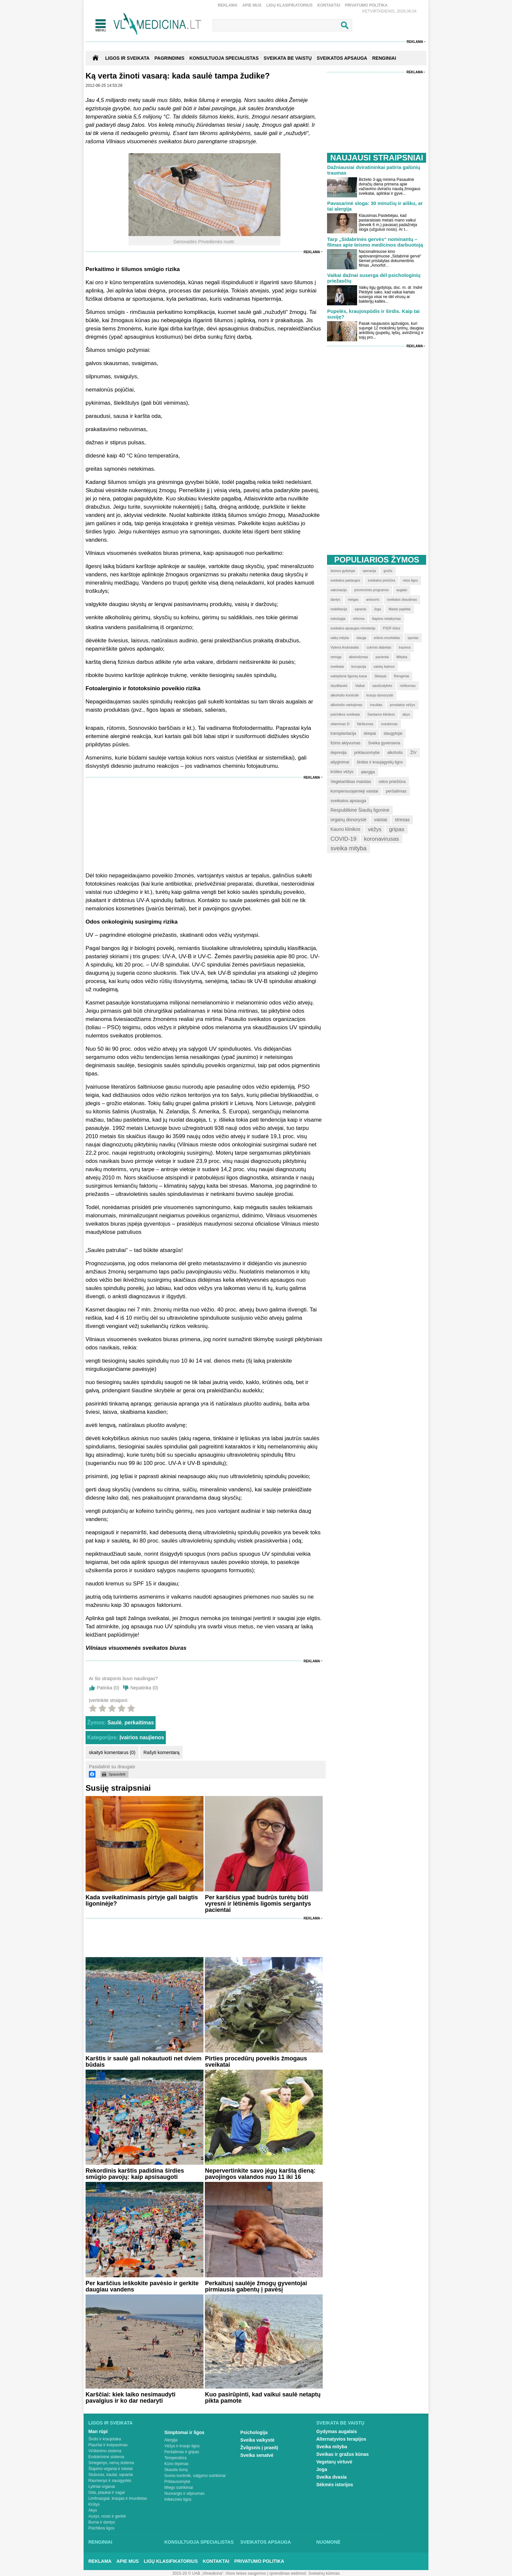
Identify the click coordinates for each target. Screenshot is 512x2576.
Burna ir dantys (102, 2522)
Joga (321, 2469)
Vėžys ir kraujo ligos (182, 2446)
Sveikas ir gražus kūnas (342, 2454)
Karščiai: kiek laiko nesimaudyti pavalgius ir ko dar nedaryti (130, 2397)
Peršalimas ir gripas (182, 2452)
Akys (93, 2510)
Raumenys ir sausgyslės (110, 2480)
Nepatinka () (144, 1687)
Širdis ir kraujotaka (105, 2439)
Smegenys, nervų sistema (111, 2462)
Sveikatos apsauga (265, 2542)
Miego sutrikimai (179, 2487)
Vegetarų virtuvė (334, 2461)
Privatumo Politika (366, 5)
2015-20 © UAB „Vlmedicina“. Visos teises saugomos (219, 2573)
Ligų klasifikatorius (289, 5)
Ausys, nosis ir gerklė (107, 2516)
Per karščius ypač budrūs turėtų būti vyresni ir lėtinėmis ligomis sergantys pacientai (258, 1903)
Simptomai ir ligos (184, 2432)
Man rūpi (98, 2431)
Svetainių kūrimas (324, 2573)
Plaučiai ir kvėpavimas (108, 2445)
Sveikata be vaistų (340, 2422)
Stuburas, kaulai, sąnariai (111, 2474)
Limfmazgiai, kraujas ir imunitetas (118, 2498)
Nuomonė (328, 2542)
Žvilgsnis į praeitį (259, 2447)
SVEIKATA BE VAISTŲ (288, 58)
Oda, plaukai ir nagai (107, 2492)
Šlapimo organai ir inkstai (111, 2468)
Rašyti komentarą (161, 1752)
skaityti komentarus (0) (112, 1752)
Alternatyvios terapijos (341, 2439)
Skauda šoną (176, 2469)
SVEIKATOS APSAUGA (342, 58)
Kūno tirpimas (177, 2463)
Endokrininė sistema (106, 2457)
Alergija (171, 2440)
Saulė (114, 1722)
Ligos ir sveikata (127, 58)
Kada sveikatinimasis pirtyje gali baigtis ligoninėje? (142, 1900)
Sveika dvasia (331, 2477)
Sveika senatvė (257, 2455)
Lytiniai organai (102, 2486)
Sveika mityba (331, 2446)
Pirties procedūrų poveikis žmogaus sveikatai (256, 2061)
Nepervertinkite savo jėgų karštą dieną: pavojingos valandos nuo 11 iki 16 (260, 2173)
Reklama (228, 5)
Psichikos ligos (102, 2528)
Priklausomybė (178, 2481)
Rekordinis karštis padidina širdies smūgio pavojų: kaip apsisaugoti (135, 2173)
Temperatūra (176, 2458)
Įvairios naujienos (142, 1737)
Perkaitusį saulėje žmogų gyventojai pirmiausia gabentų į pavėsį (256, 2286)
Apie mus (251, 5)
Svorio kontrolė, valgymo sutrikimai (195, 2475)
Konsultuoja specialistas (199, 2542)
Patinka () (108, 1687)
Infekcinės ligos (178, 2499)
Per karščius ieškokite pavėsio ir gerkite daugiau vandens (142, 2286)
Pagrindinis (170, 58)
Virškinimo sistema (105, 2451)
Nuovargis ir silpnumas (184, 2493)
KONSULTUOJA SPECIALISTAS (224, 58)
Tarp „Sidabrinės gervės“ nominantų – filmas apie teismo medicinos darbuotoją (375, 242)
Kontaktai (328, 5)
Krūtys (94, 2504)
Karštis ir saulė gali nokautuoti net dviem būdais (143, 2061)
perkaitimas (139, 1722)
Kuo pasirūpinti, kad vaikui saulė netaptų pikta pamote (262, 2397)
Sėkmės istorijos (334, 2484)
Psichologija (254, 2432)
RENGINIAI (384, 58)
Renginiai (100, 2542)
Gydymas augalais (336, 2431)
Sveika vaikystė (257, 2440)
